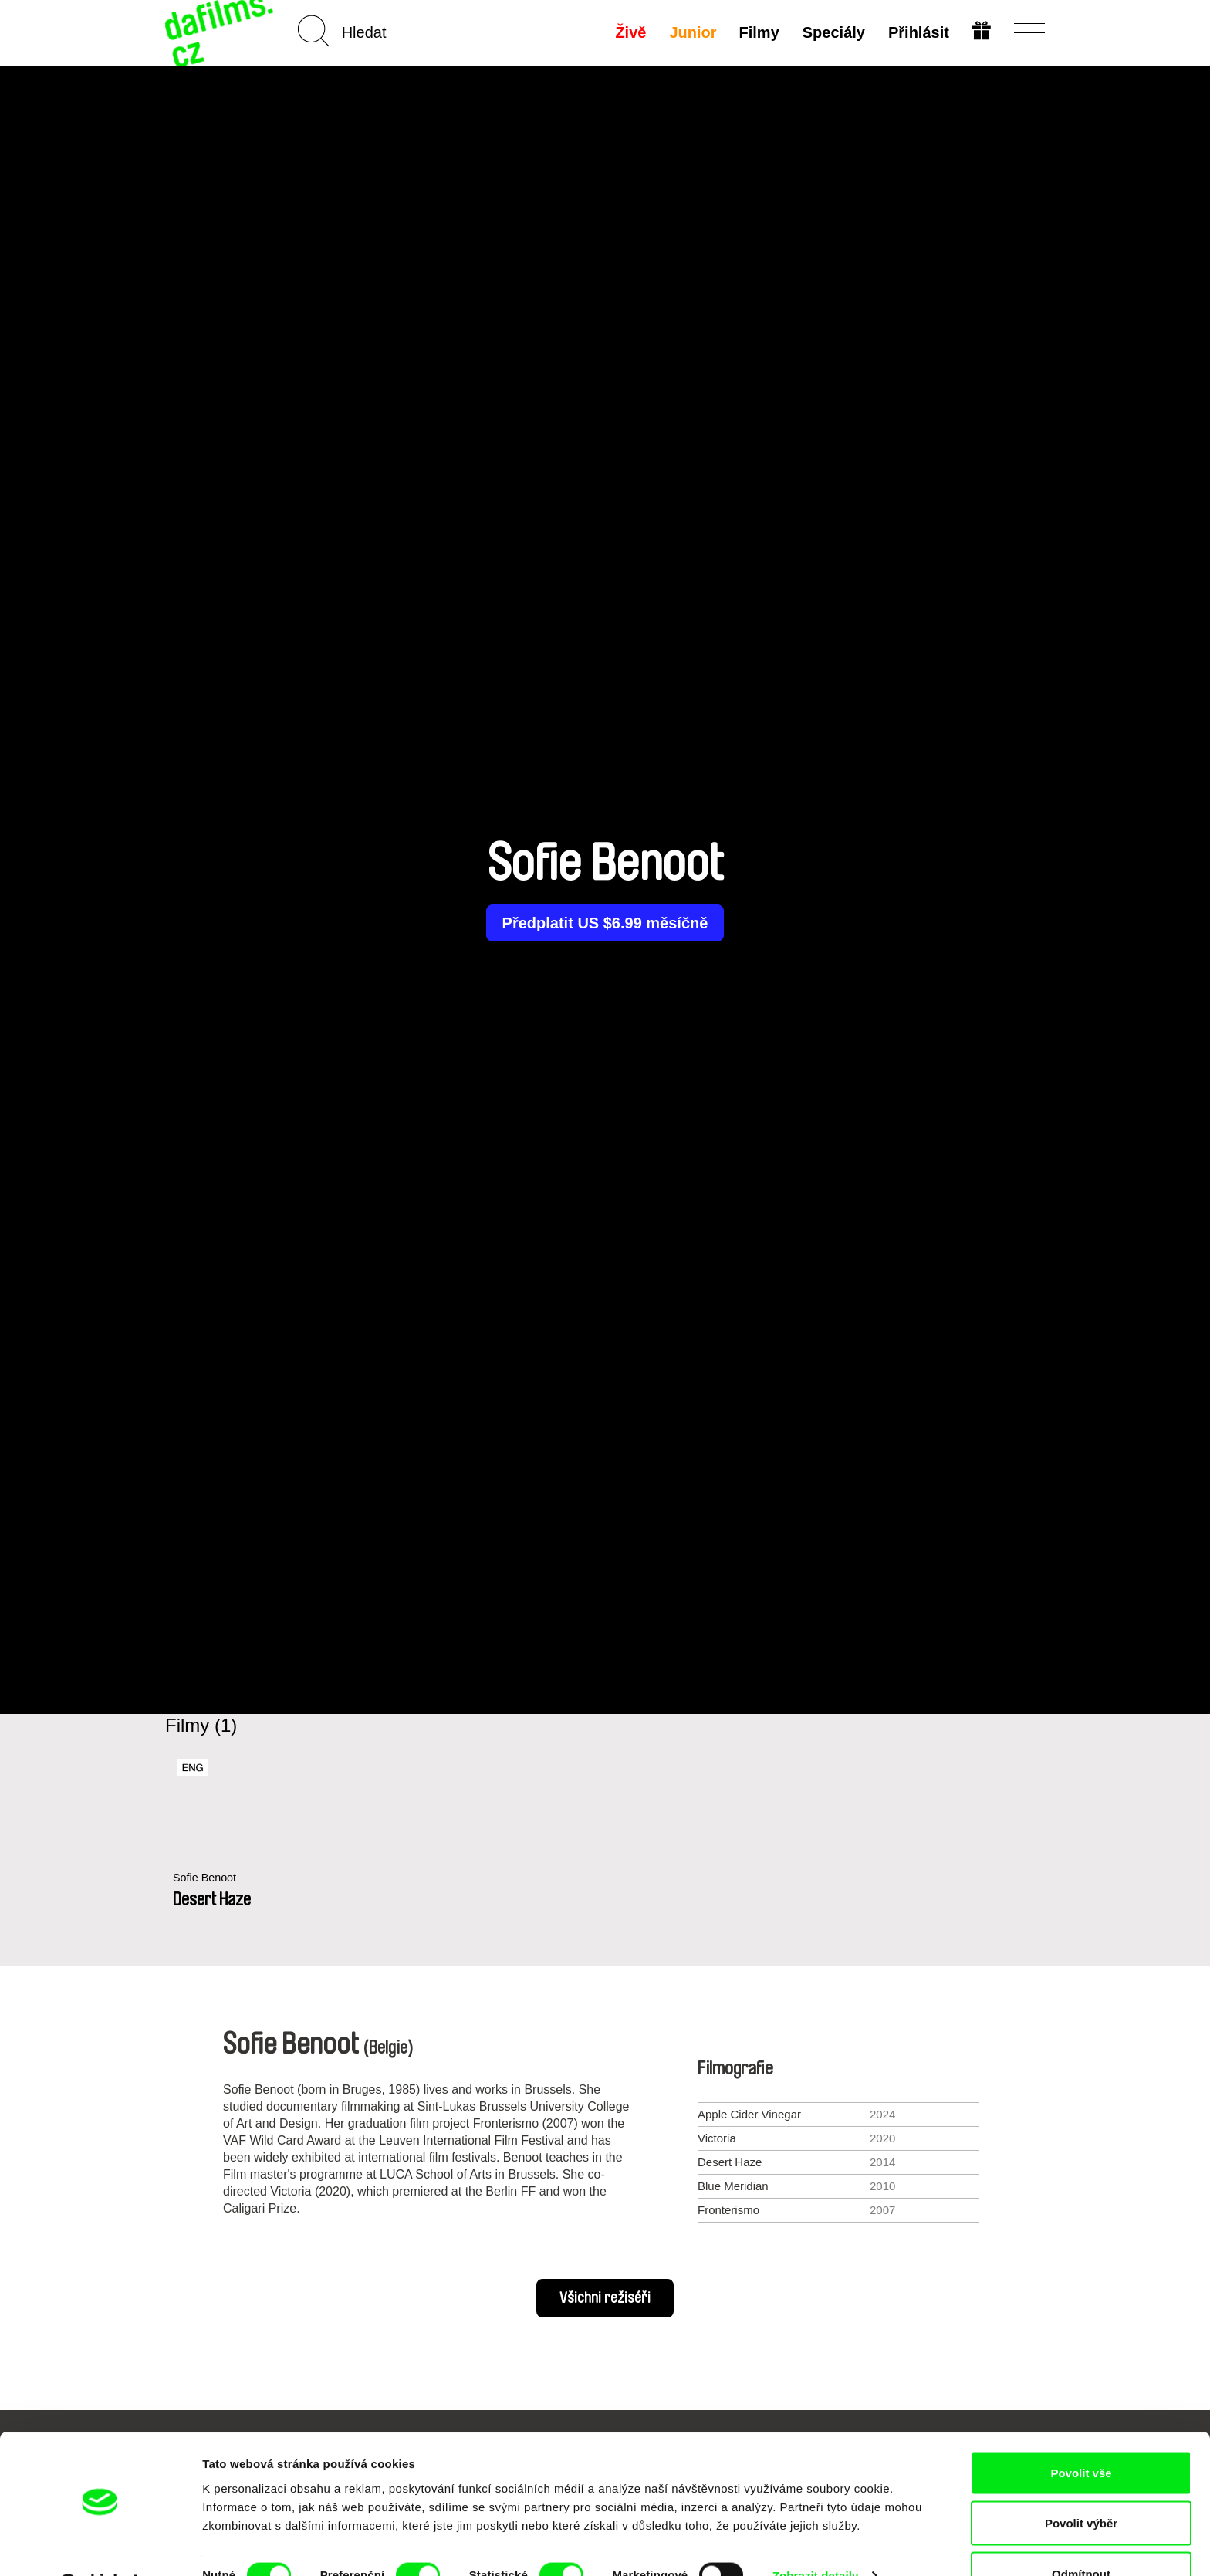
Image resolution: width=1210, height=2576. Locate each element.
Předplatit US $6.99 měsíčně (605, 922)
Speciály (833, 32)
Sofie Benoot (206, 1878)
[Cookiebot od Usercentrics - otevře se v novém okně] (99, 2545)
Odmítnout (1081, 2534)
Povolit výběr (1081, 2484)
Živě (629, 32)
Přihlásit (917, 32)
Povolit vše (1080, 2433)
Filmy (759, 32)
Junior (691, 32)
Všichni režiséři (605, 2298)
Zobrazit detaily (815, 2536)
